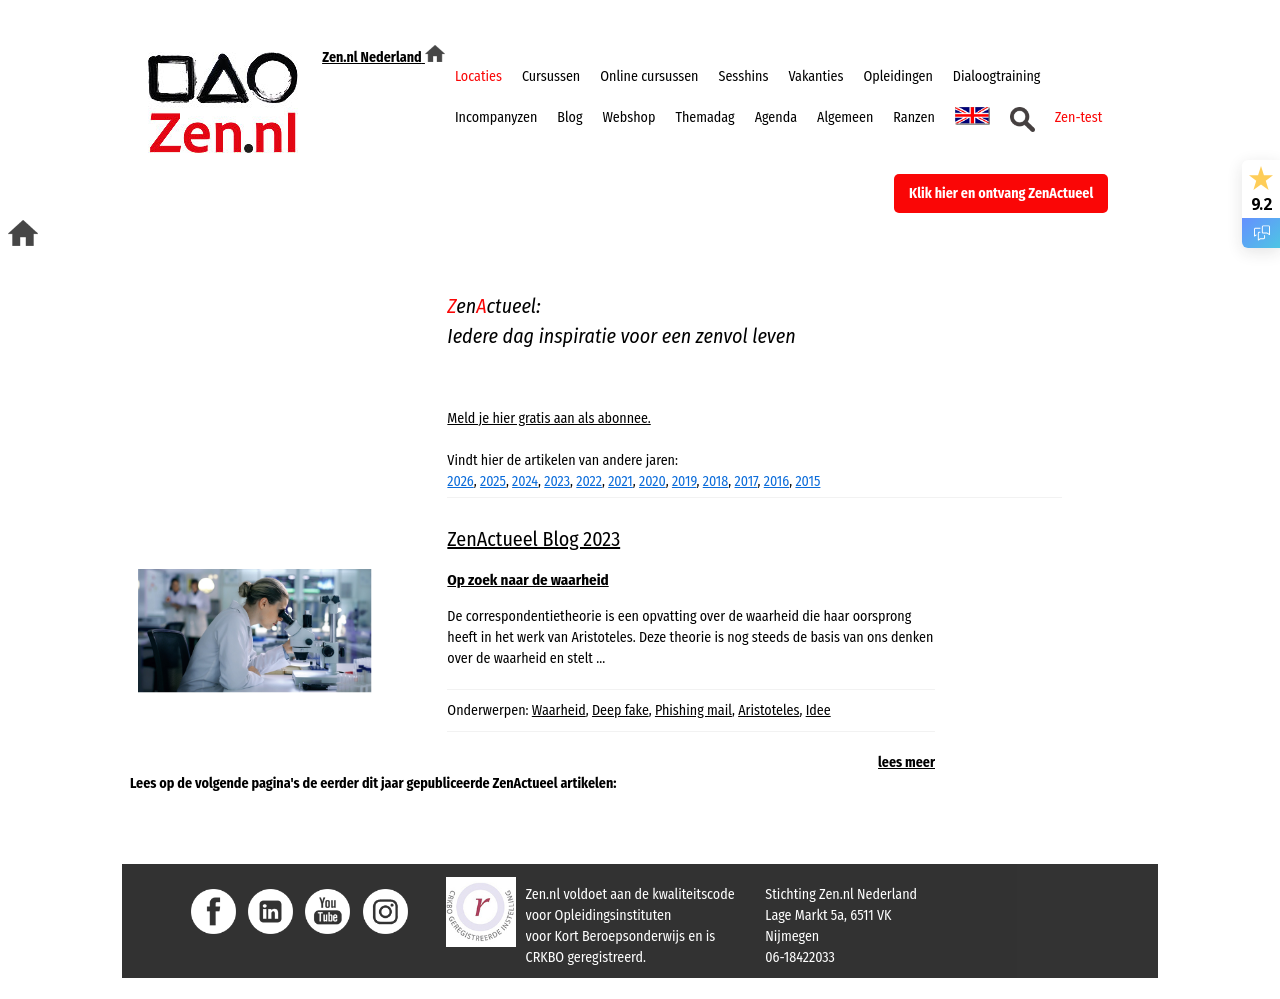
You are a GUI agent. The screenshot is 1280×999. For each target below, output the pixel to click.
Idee (818, 710)
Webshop (629, 117)
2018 (716, 481)
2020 (652, 481)
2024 (525, 481)
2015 (807, 481)
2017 (746, 481)
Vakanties (815, 76)
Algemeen (845, 117)
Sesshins (744, 76)
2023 (557, 481)
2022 (589, 481)
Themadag (704, 117)
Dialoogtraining (997, 76)
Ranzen (913, 117)
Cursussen (551, 76)
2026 (460, 481)
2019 (684, 481)
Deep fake (620, 710)
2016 (776, 481)
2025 (493, 481)
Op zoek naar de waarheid (527, 580)
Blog (569, 117)
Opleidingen (897, 76)
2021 (620, 481)
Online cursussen (649, 76)
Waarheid (559, 710)
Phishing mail (693, 710)
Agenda (776, 117)
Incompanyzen (496, 117)
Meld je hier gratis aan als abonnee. (548, 418)
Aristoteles (768, 710)
